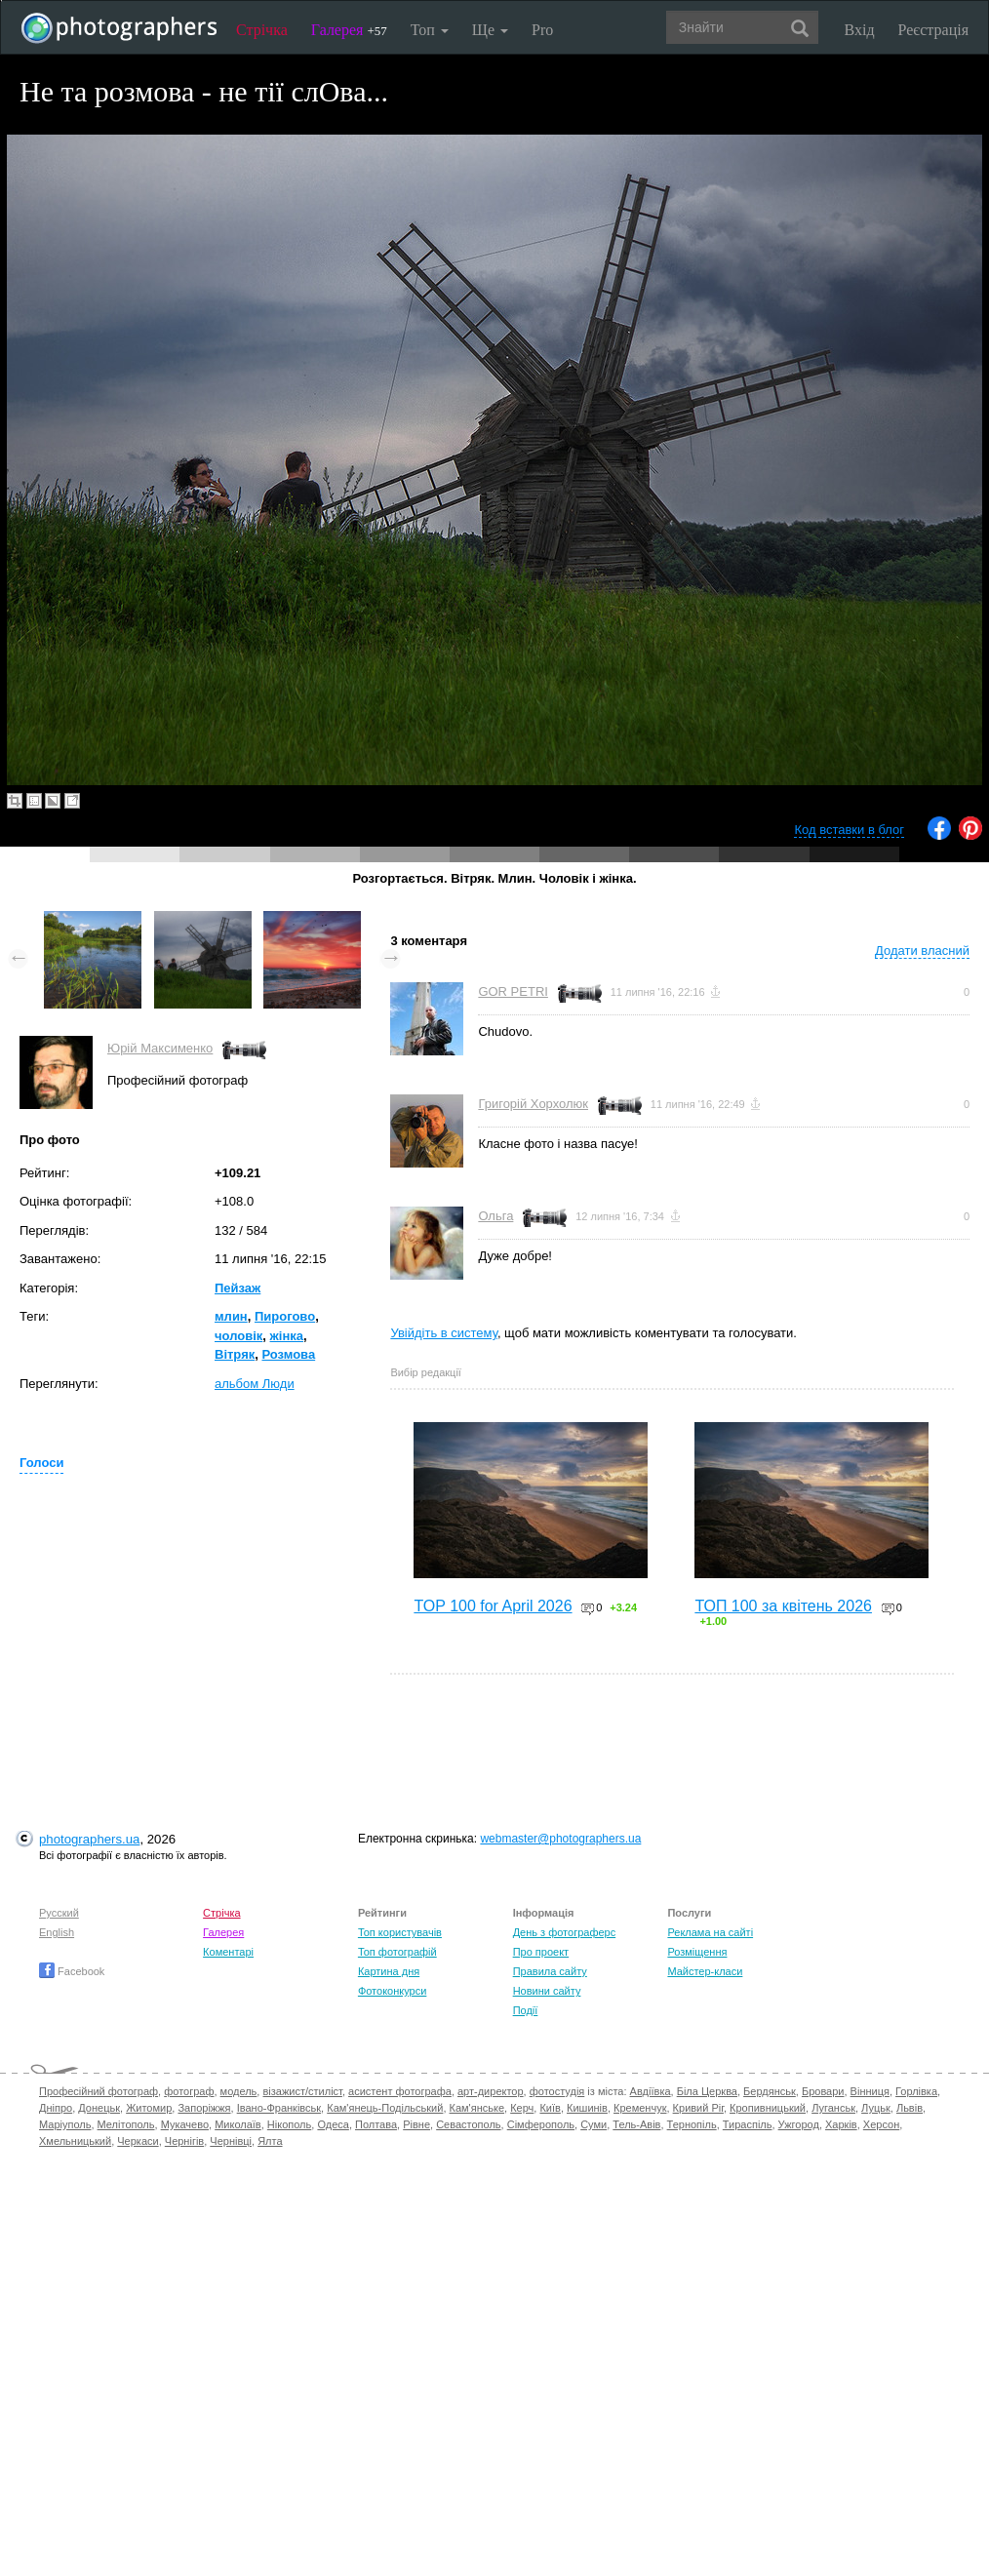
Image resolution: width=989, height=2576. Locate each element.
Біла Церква (707, 2091)
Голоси (41, 1462)
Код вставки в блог (849, 829)
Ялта (269, 2141)
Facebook (71, 1971)
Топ (430, 29)
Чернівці (231, 2141)
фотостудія (557, 2091)
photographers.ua (89, 1839)
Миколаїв (238, 2124)
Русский (59, 1913)
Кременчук (639, 2108)
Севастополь (468, 2124)
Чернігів (184, 2141)
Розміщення (697, 1952)
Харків (841, 2124)
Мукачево (185, 2124)
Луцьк (875, 2108)
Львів (909, 2108)
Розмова (288, 1354)
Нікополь (289, 2124)
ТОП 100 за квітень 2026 (783, 1606)
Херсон (881, 2124)
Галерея (349, 29)
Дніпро (55, 2108)
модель (238, 2091)
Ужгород (798, 2124)
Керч (522, 2108)
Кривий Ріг (698, 2108)
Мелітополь (126, 2124)
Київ (549, 2108)
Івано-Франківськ (279, 2108)
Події (525, 2010)
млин (231, 1316)
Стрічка (262, 29)
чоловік (238, 1335)
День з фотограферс (564, 1932)
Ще (490, 29)
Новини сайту (547, 1991)
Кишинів (587, 2108)
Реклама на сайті (710, 1932)
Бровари (823, 2091)
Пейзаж (237, 1288)
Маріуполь (65, 2124)
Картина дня (388, 1971)
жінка (286, 1335)
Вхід (860, 29)
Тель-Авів (636, 2124)
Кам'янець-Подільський (385, 2108)
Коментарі (228, 1952)
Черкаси (137, 2141)
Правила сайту (550, 1971)
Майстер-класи (704, 1971)
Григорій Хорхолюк (533, 1103)
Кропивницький (768, 2108)
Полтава (376, 2124)
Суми (593, 2124)
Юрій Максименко (160, 1048)
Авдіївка (650, 2091)
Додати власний (922, 950)
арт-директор (490, 2091)
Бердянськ (769, 2091)
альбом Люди (255, 1383)
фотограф (189, 2091)
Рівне (416, 2124)
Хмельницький (75, 2141)
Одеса (332, 2124)
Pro (542, 29)
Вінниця (870, 2091)
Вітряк (235, 1354)
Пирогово (285, 1316)
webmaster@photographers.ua (560, 1838)
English (56, 1932)
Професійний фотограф (98, 2091)
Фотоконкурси (392, 1991)
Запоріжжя (204, 2108)
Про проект (541, 1952)
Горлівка (916, 2091)
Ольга (495, 1216)
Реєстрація (933, 29)
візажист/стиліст (301, 2091)
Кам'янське (477, 2108)
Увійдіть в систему (443, 1333)
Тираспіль (747, 2124)
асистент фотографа (400, 2091)
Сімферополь (540, 2124)
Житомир (149, 2108)
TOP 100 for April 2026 (493, 1606)
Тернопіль (692, 2124)
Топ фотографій (397, 1952)
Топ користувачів (400, 1932)
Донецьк (99, 2108)
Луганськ (833, 2108)
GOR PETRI (513, 991)
